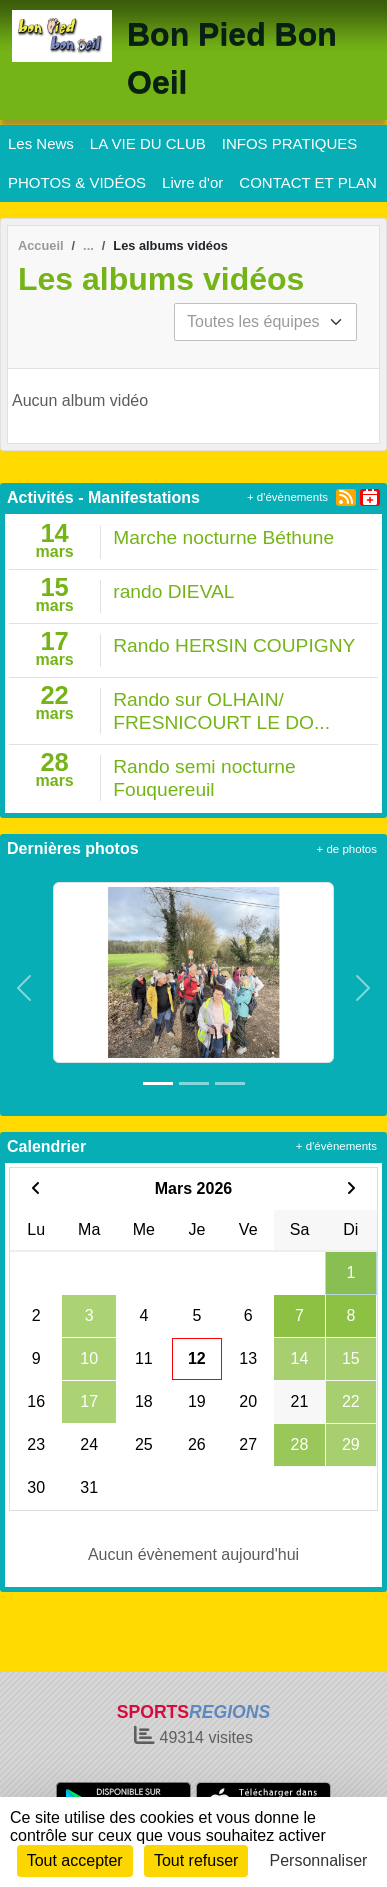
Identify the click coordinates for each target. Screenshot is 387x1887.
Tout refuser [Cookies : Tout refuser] (196, 1860)
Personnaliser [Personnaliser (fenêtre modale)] (319, 1860)
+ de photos (347, 849)
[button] (24, 988)
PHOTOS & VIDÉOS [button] (77, 182)
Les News (41, 143)
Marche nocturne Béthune (223, 537)
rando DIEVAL (173, 591)
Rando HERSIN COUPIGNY (234, 645)
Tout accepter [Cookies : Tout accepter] (75, 1860)
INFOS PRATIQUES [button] (290, 143)
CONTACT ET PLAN (308, 182)
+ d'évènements (287, 497)
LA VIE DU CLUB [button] (148, 143)
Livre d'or (192, 182)
